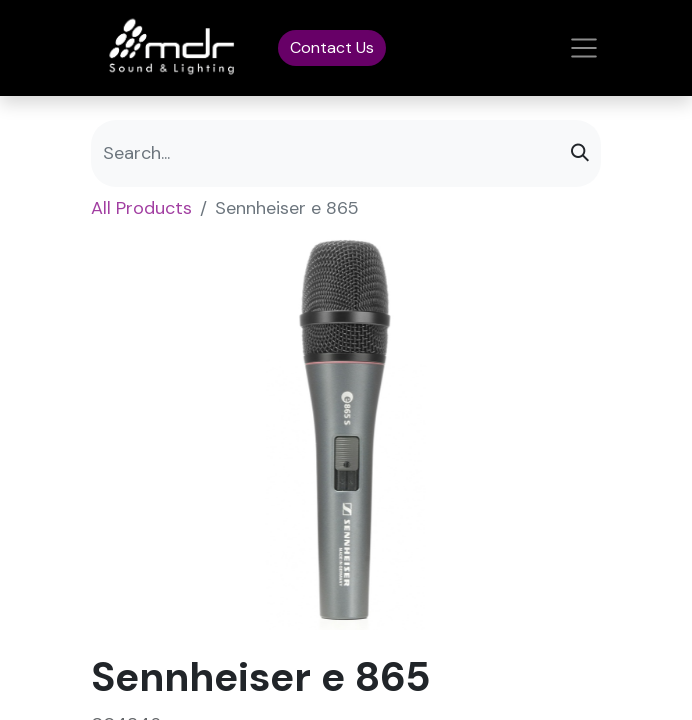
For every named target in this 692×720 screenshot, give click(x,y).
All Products (141, 208)
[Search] (580, 153)
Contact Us (332, 47)
